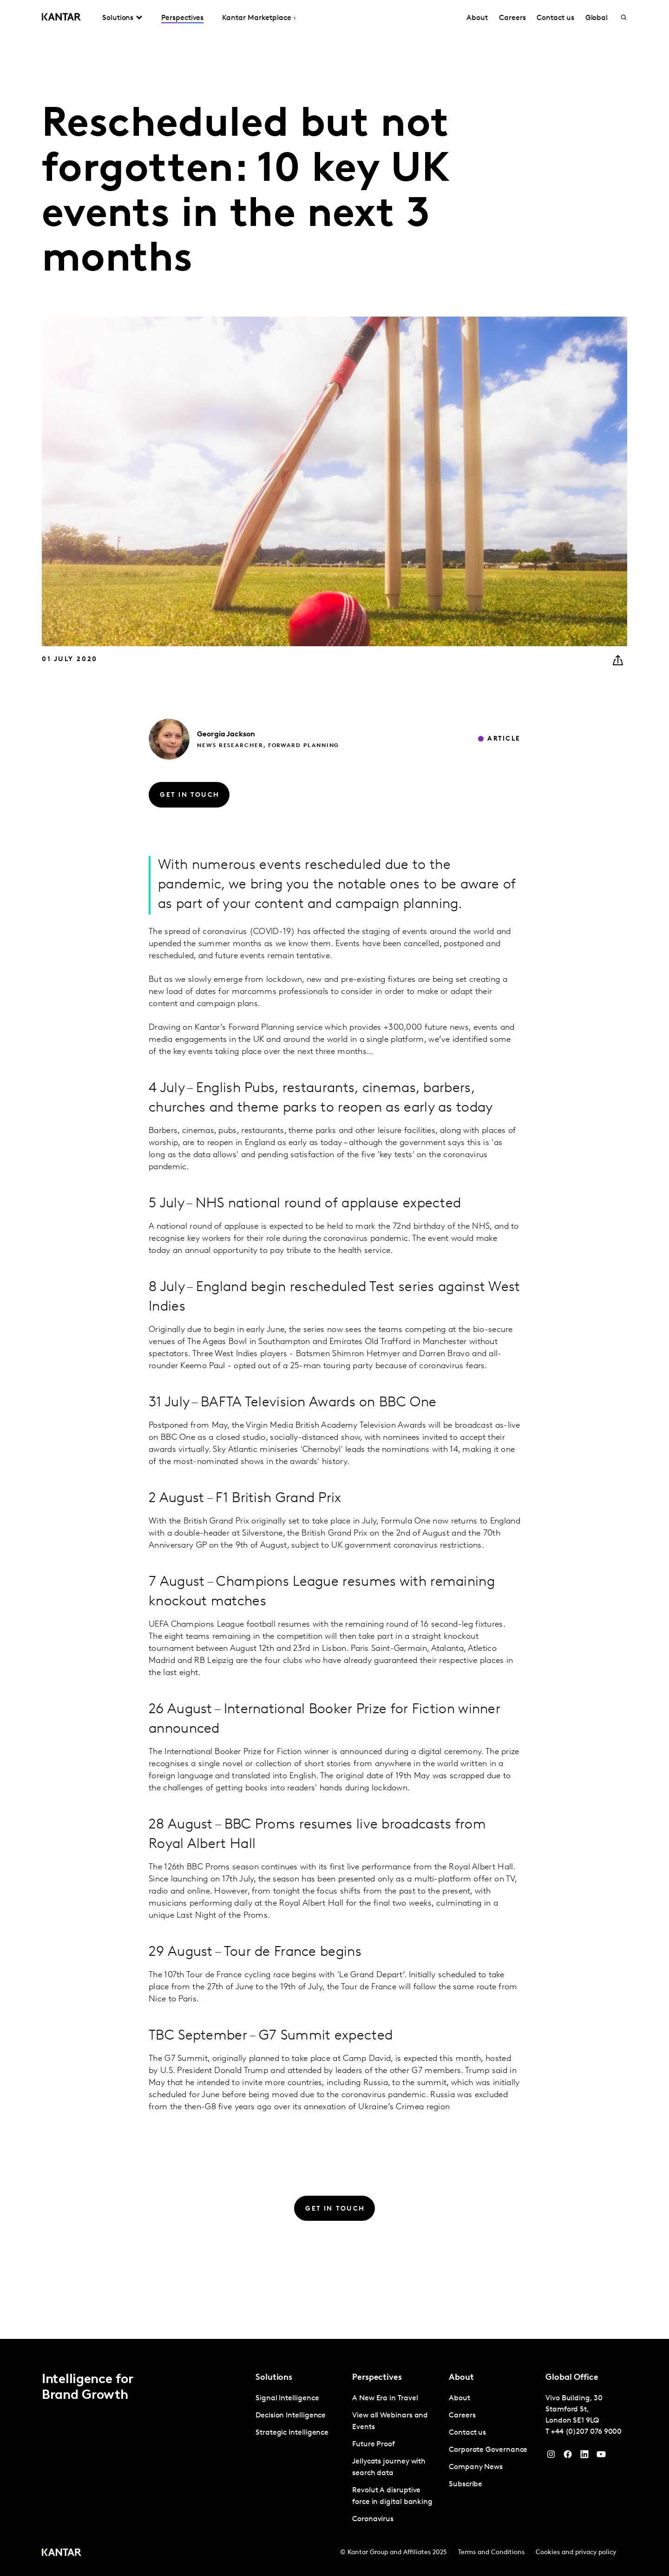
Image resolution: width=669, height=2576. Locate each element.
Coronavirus (373, 2519)
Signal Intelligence (287, 2398)
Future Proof (373, 2444)
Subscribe (465, 2484)
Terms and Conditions (491, 2552)
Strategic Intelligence (292, 2433)
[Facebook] (567, 2456)
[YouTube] (584, 2456)
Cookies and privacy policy (576, 2552)
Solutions (117, 18)
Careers (512, 18)
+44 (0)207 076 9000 (586, 2432)
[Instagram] (551, 2456)
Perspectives (182, 18)
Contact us (555, 18)
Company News (476, 2467)
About (477, 18)
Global (596, 18)
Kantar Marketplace (256, 18)
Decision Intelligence (291, 2415)
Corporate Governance (488, 2450)
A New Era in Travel (385, 2398)
